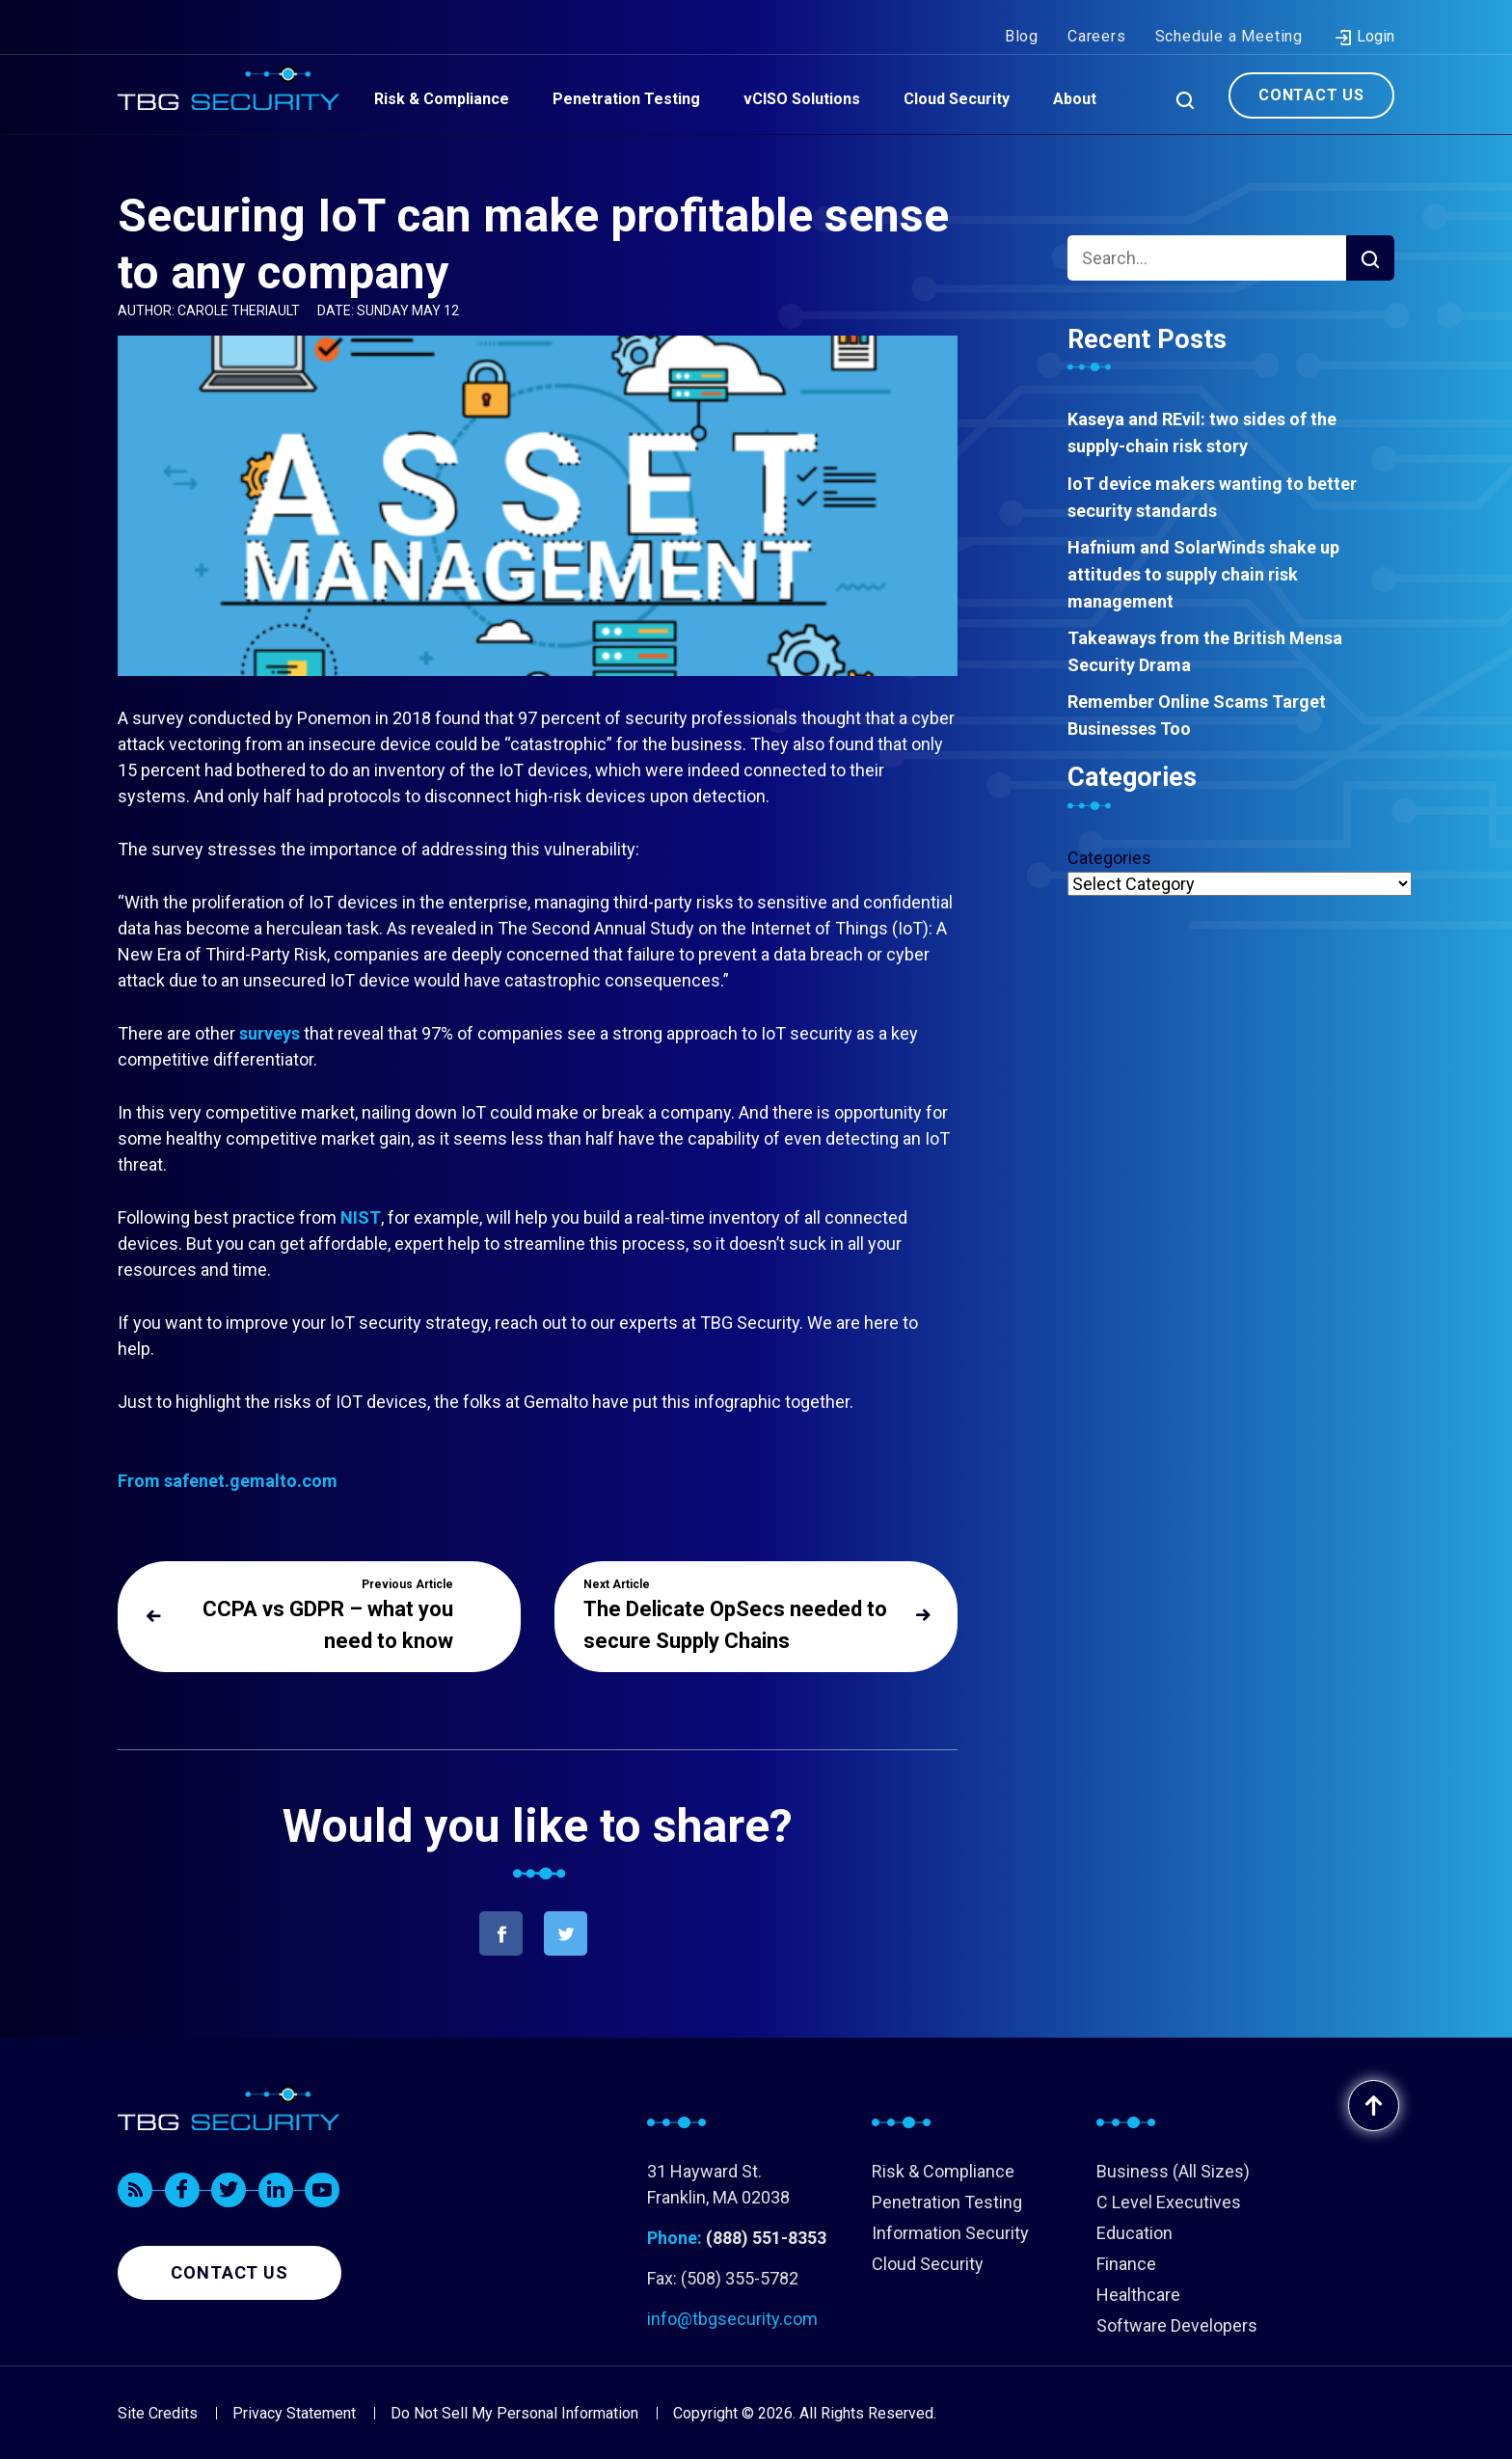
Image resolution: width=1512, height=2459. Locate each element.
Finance (1126, 2264)
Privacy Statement (294, 2413)
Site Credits (158, 2413)
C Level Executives (1168, 2202)
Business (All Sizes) (1173, 2171)
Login (1364, 19)
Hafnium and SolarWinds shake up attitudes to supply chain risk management (1203, 574)
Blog (1022, 18)
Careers (1096, 18)
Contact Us (1311, 76)
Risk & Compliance (943, 2171)
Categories (1109, 858)
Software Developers (1176, 2325)
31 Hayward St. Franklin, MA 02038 (718, 2184)
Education (1134, 2233)
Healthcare (1138, 2294)
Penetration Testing (947, 2202)
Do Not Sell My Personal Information (514, 2413)
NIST (360, 1217)
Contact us (229, 2272)
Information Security (950, 2233)
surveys (269, 1033)
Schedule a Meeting (1229, 18)
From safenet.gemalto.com (228, 1481)
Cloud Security (928, 2264)
